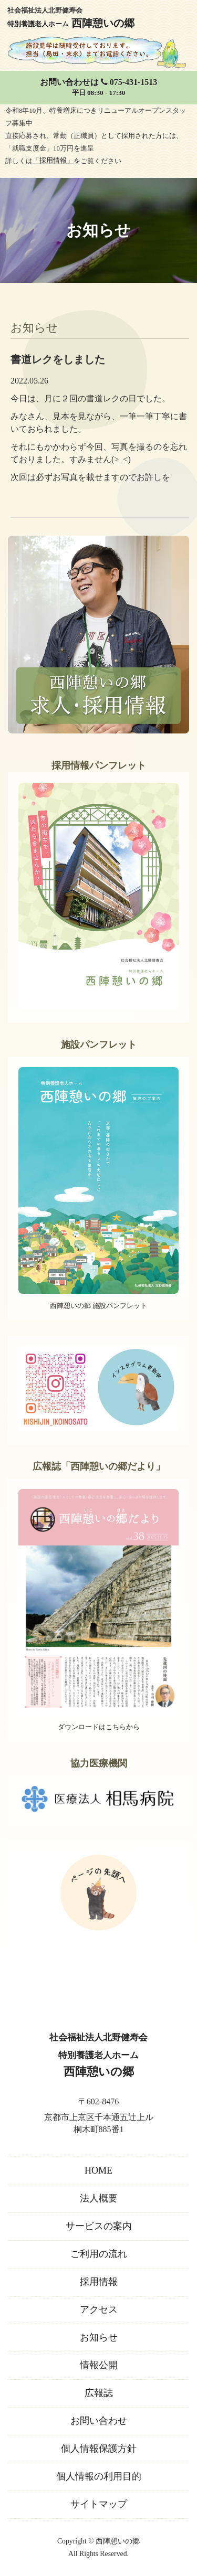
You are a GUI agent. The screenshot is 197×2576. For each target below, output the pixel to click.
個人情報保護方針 (99, 2448)
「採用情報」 (53, 161)
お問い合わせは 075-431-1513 (98, 88)
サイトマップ (98, 2504)
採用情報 (99, 2281)
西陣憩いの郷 (118, 2541)
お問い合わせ (98, 2420)
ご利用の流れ (98, 2254)
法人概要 (99, 2198)
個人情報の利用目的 (98, 2476)
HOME (98, 2170)
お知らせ (99, 2337)
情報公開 (99, 2365)
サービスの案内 (99, 2226)
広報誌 (99, 2393)
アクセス (99, 2309)
